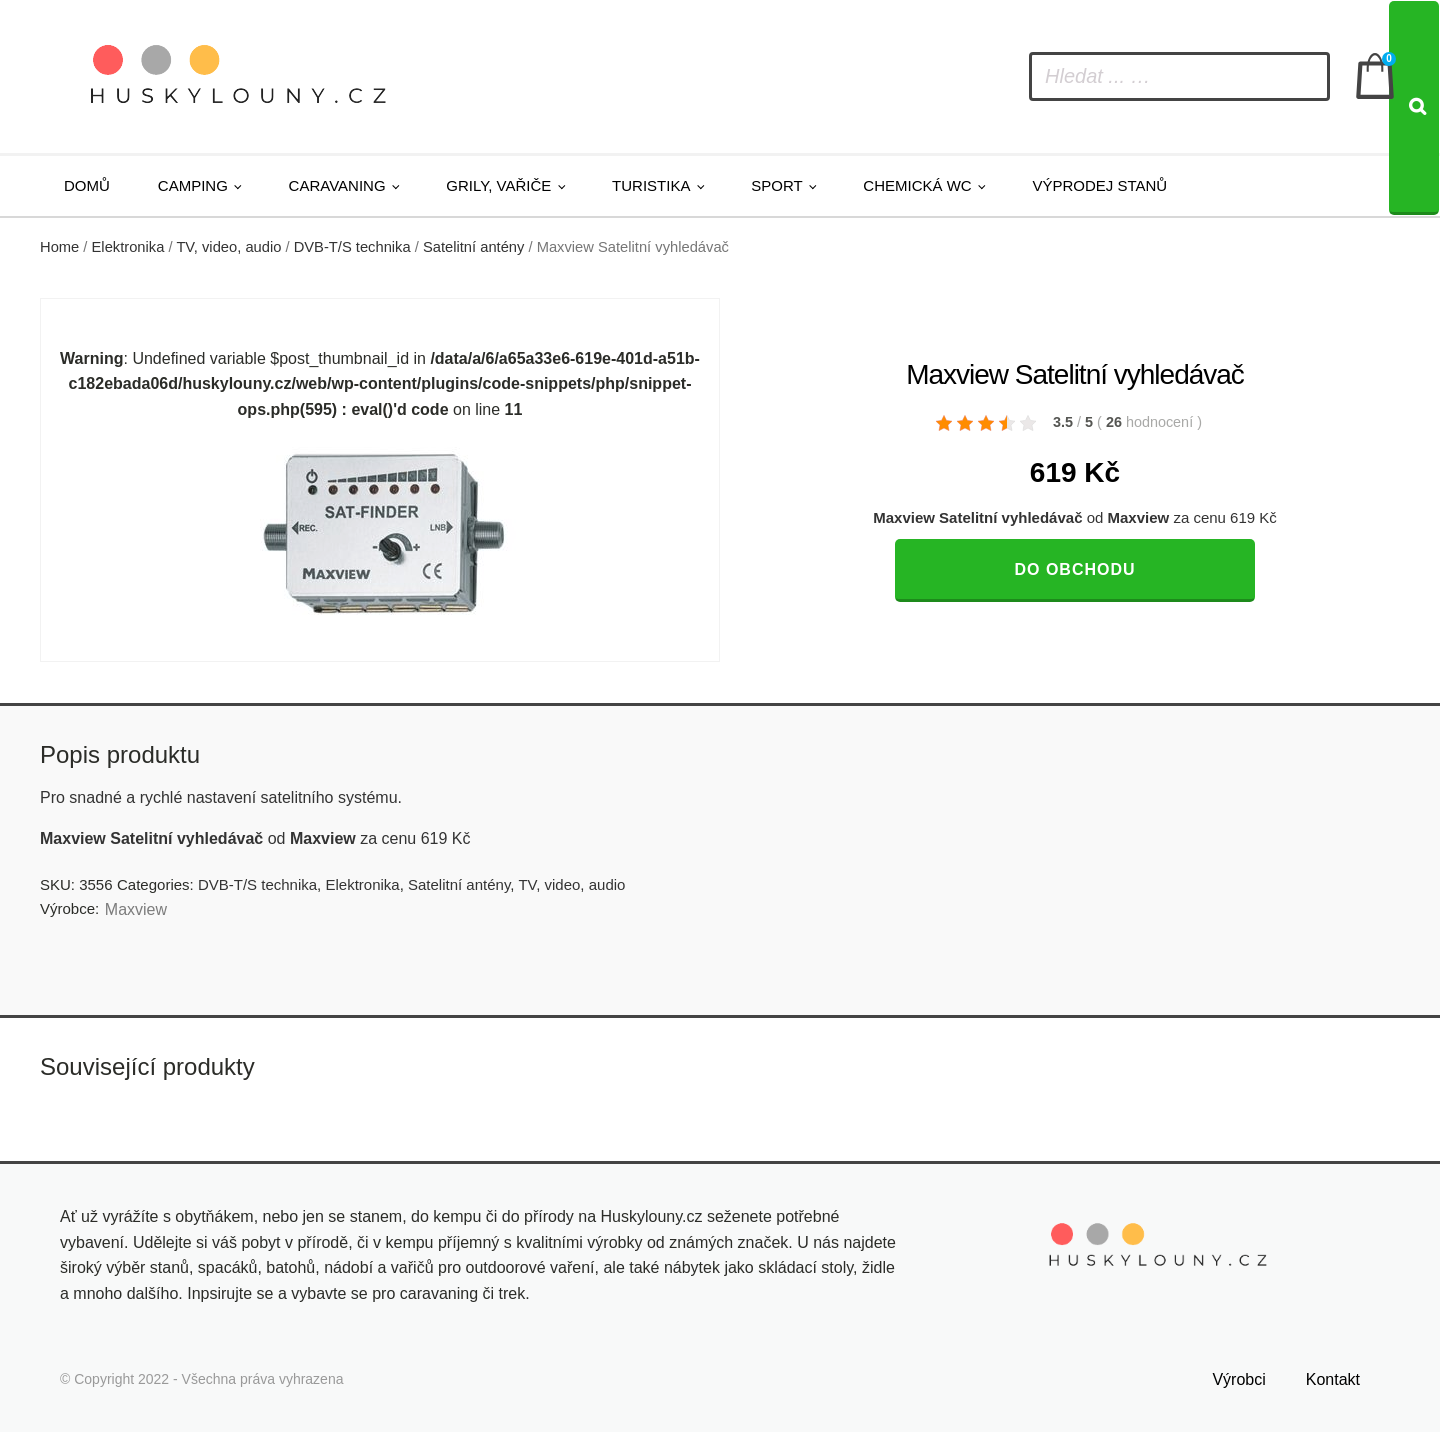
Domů (87, 185)
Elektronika (128, 247)
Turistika (651, 185)
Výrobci (1238, 1379)
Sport (776, 185)
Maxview (136, 909)
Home (59, 247)
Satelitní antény (473, 247)
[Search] (1414, 108)
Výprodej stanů (1099, 185)
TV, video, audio (228, 247)
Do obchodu (1074, 569)
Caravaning (337, 185)
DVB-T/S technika (352, 247)
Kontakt (1333, 1379)
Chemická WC (917, 185)
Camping (193, 185)
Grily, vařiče (498, 185)
